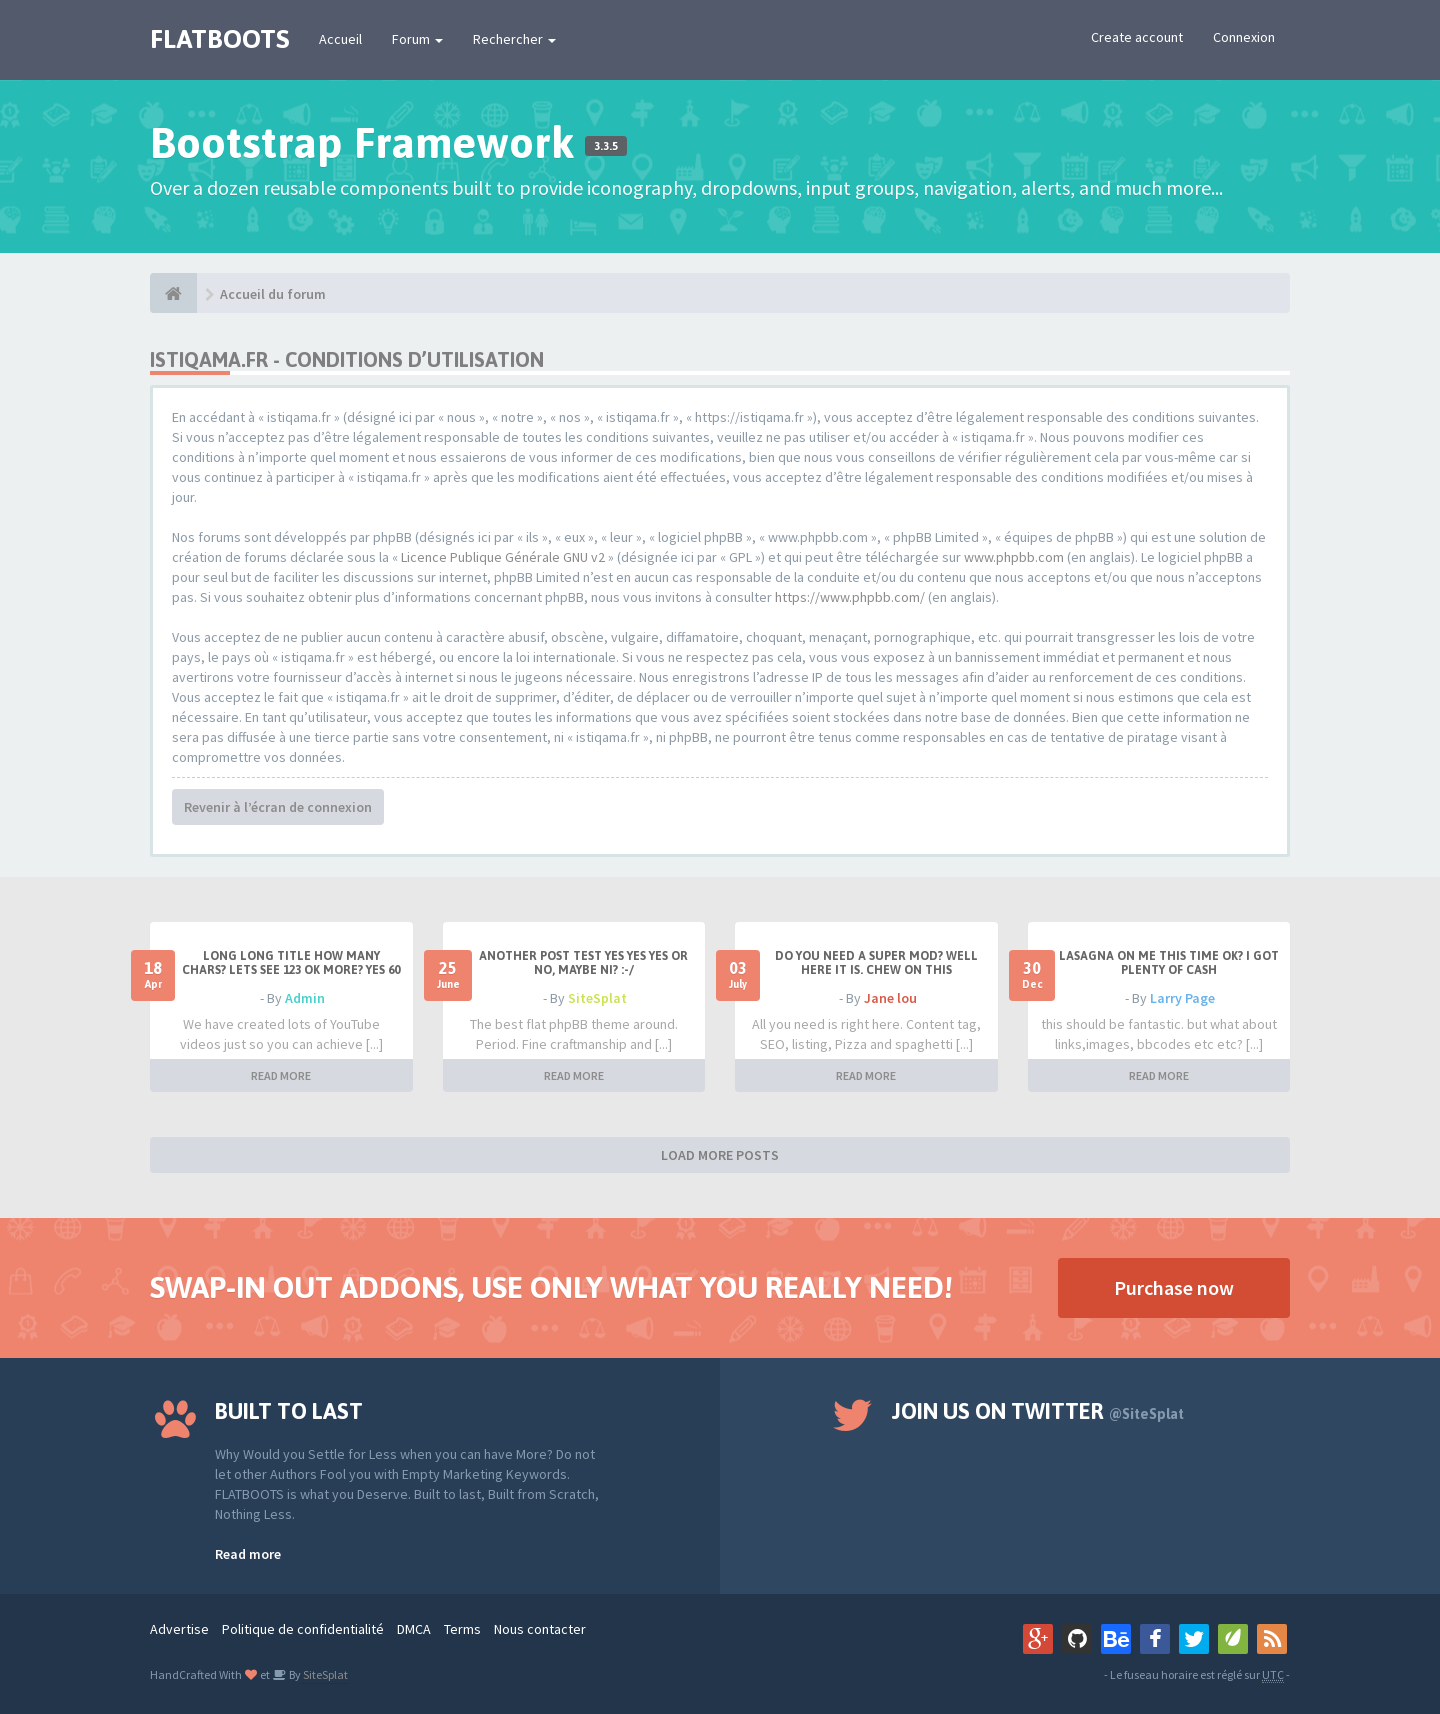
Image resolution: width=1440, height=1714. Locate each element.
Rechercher (514, 39)
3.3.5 (606, 146)
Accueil (340, 39)
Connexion (1244, 37)
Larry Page (1182, 998)
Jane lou (890, 998)
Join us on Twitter (1038, 1411)
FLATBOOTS (219, 39)
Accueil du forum (273, 294)
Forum (417, 39)
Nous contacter (540, 1629)
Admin (305, 998)
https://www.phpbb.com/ (850, 597)
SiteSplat (597, 998)
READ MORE (281, 1075)
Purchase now (1174, 1287)
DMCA (414, 1629)
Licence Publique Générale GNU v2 (503, 557)
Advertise (179, 1629)
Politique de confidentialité (303, 1629)
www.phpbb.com (1014, 557)
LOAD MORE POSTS (720, 1155)
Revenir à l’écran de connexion (278, 807)
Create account (1137, 37)
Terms (462, 1629)
